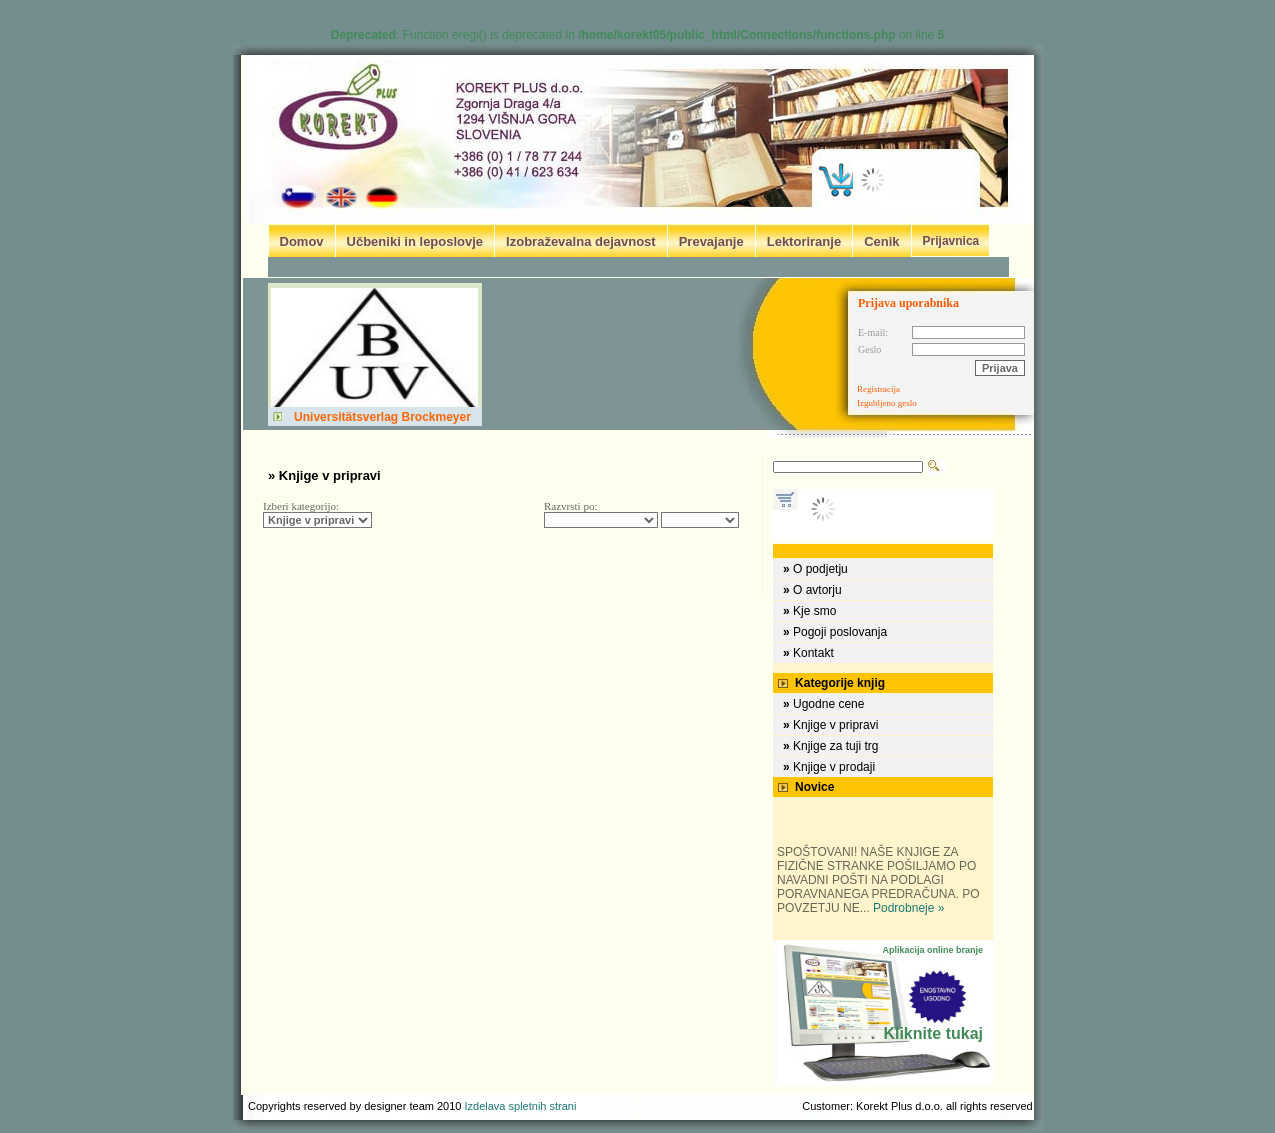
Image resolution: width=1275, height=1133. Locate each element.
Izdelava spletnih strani (521, 1106)
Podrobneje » (908, 908)
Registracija (878, 389)
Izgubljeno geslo (887, 403)
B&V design (607, 1106)
